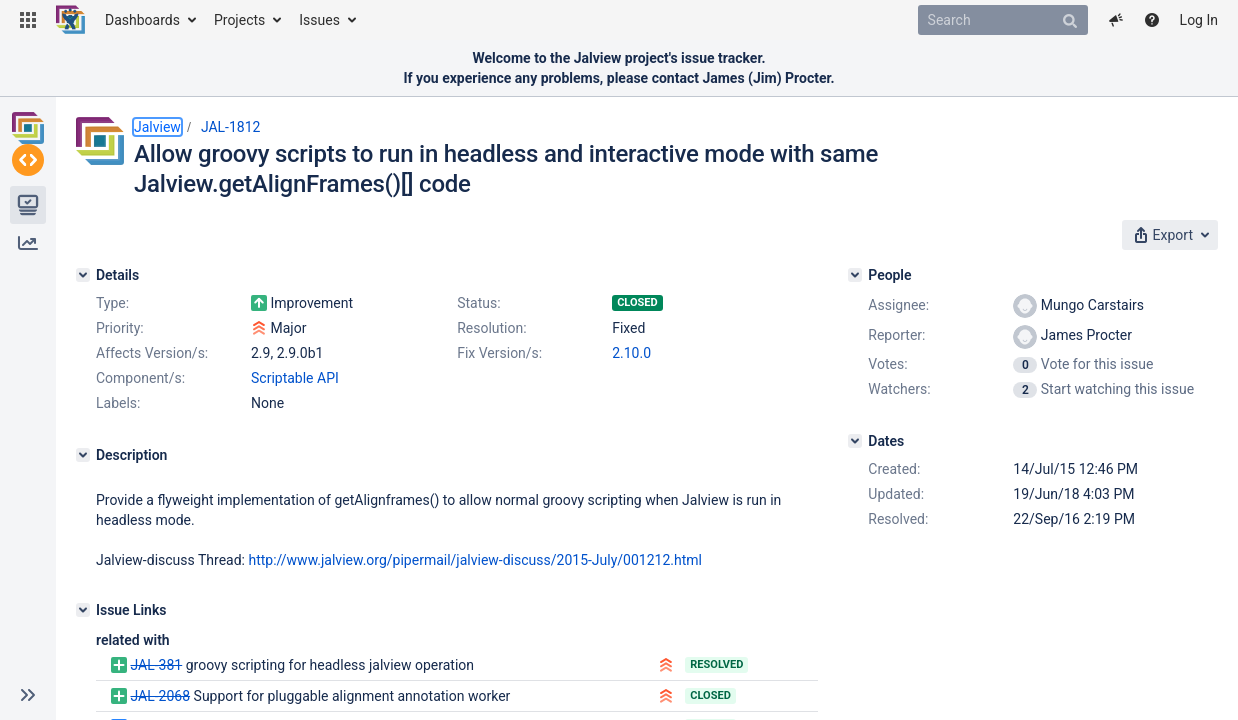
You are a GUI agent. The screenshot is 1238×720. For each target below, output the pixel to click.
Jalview (157, 127)
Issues (319, 20)
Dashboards (142, 20)
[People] (855, 275)
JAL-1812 (231, 127)
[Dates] (855, 441)
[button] (28, 20)
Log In (1199, 20)
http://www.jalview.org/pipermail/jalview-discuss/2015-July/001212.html (475, 560)
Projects (239, 20)
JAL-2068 (160, 696)
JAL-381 (156, 665)
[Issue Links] (83, 610)
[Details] (83, 275)
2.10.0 (631, 353)
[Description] (83, 455)
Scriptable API (295, 378)
